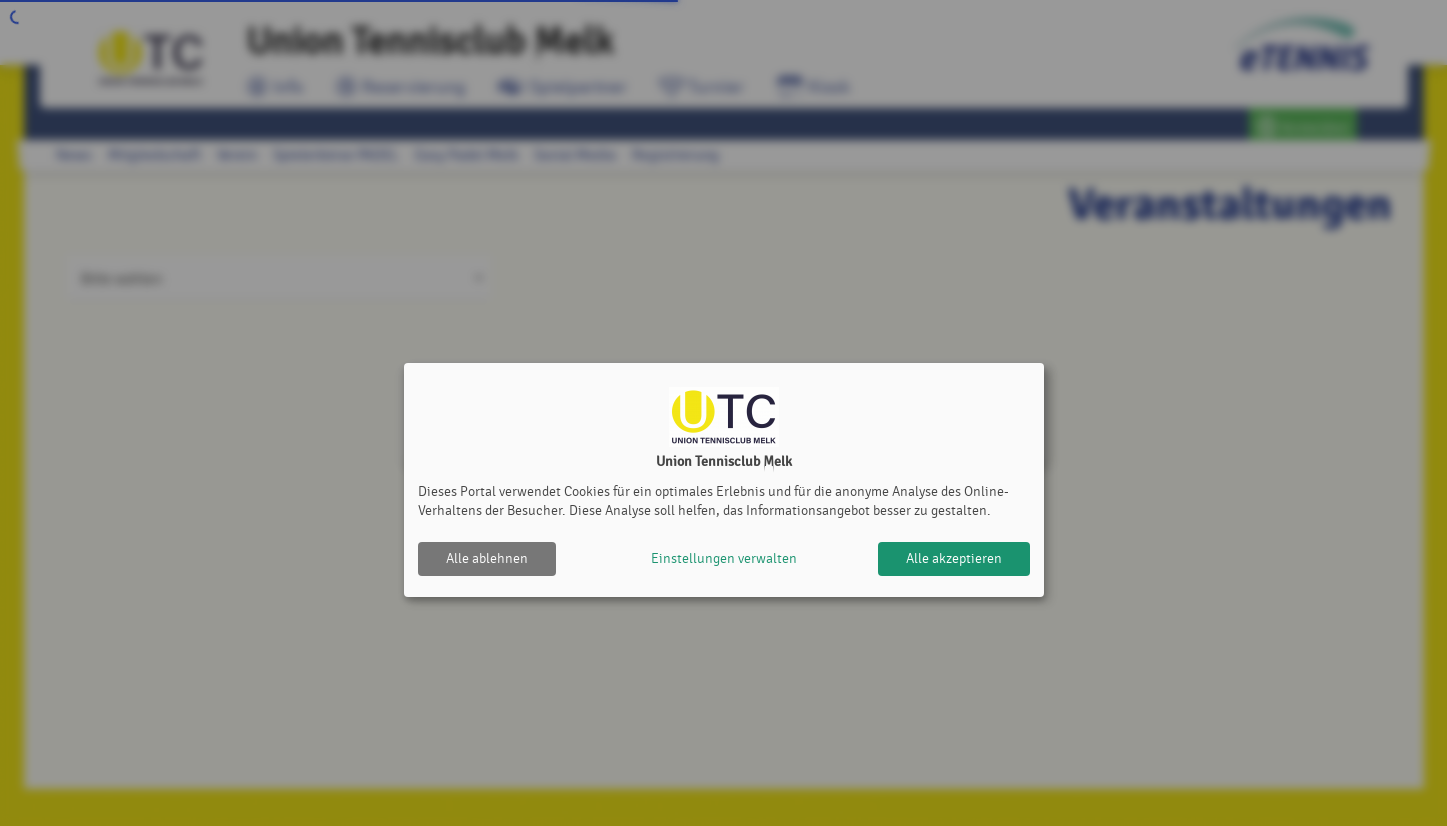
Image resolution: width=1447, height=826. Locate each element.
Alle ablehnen (487, 558)
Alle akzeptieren (954, 558)
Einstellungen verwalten (724, 558)
